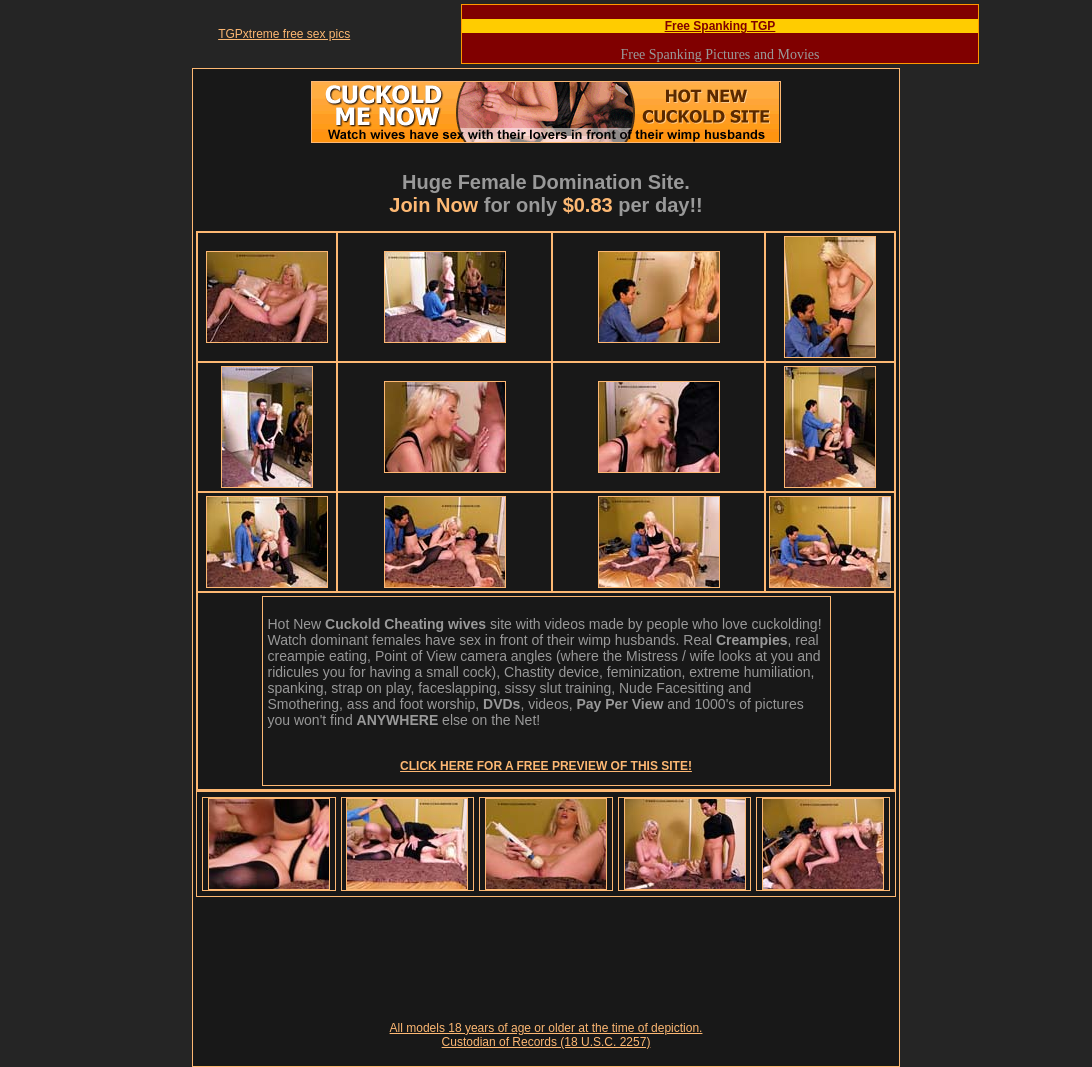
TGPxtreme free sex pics (284, 34)
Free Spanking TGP (720, 26)
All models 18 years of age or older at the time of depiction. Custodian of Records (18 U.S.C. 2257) (546, 1035)
